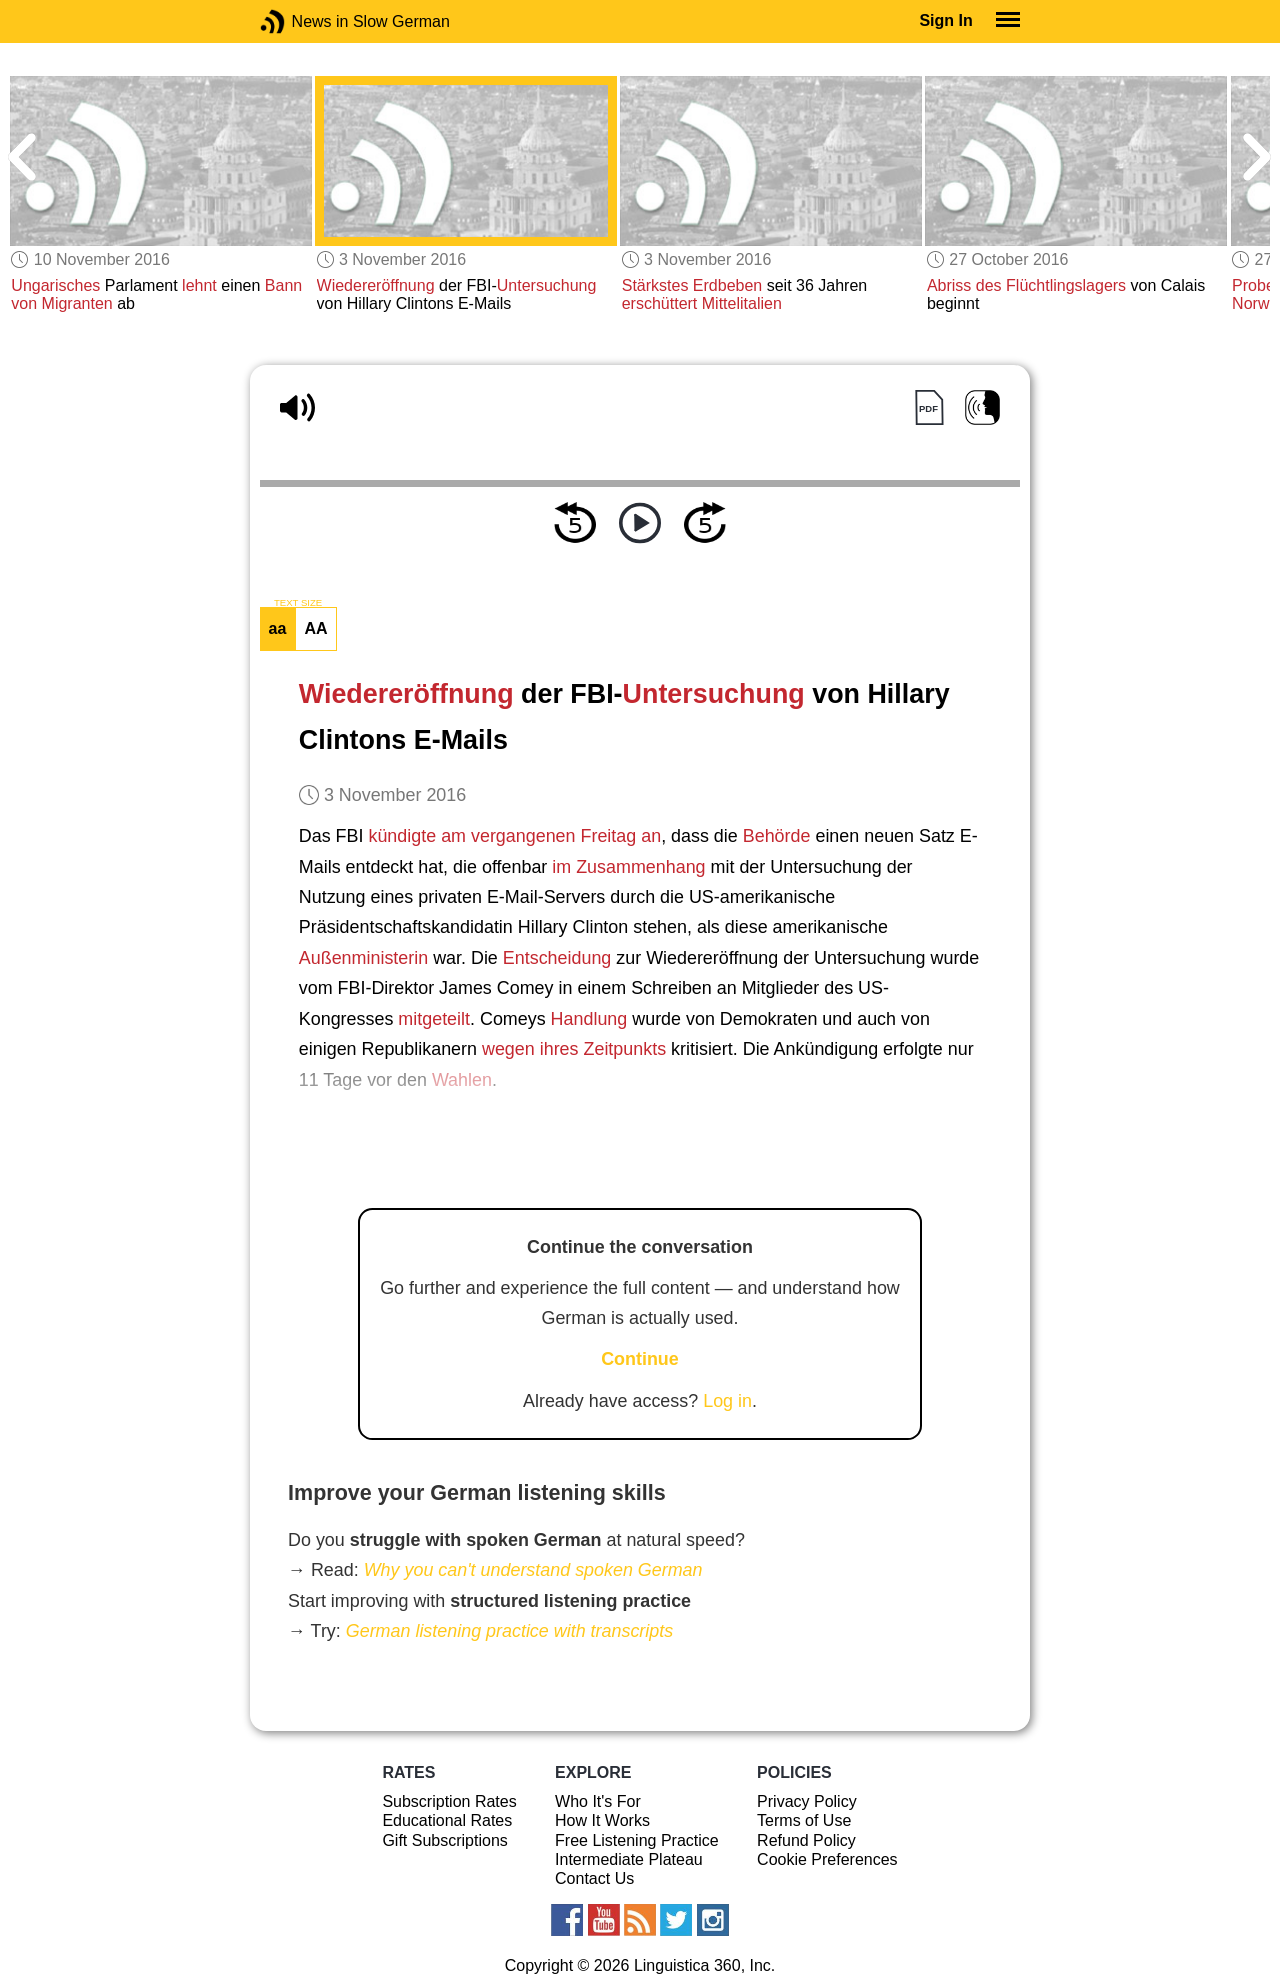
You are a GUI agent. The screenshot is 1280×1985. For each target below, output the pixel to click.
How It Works (602, 1820)
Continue (640, 1359)
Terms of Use (804, 1820)
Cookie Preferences (827, 1859)
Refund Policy (806, 1840)
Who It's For (598, 1801)
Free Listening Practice (637, 1840)
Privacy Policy (807, 1801)
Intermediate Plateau (629, 1859)
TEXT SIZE (298, 603)
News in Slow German (302, 21)
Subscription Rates (449, 1801)
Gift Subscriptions (444, 1840)
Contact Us (594, 1878)
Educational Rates (447, 1820)
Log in (727, 1401)
